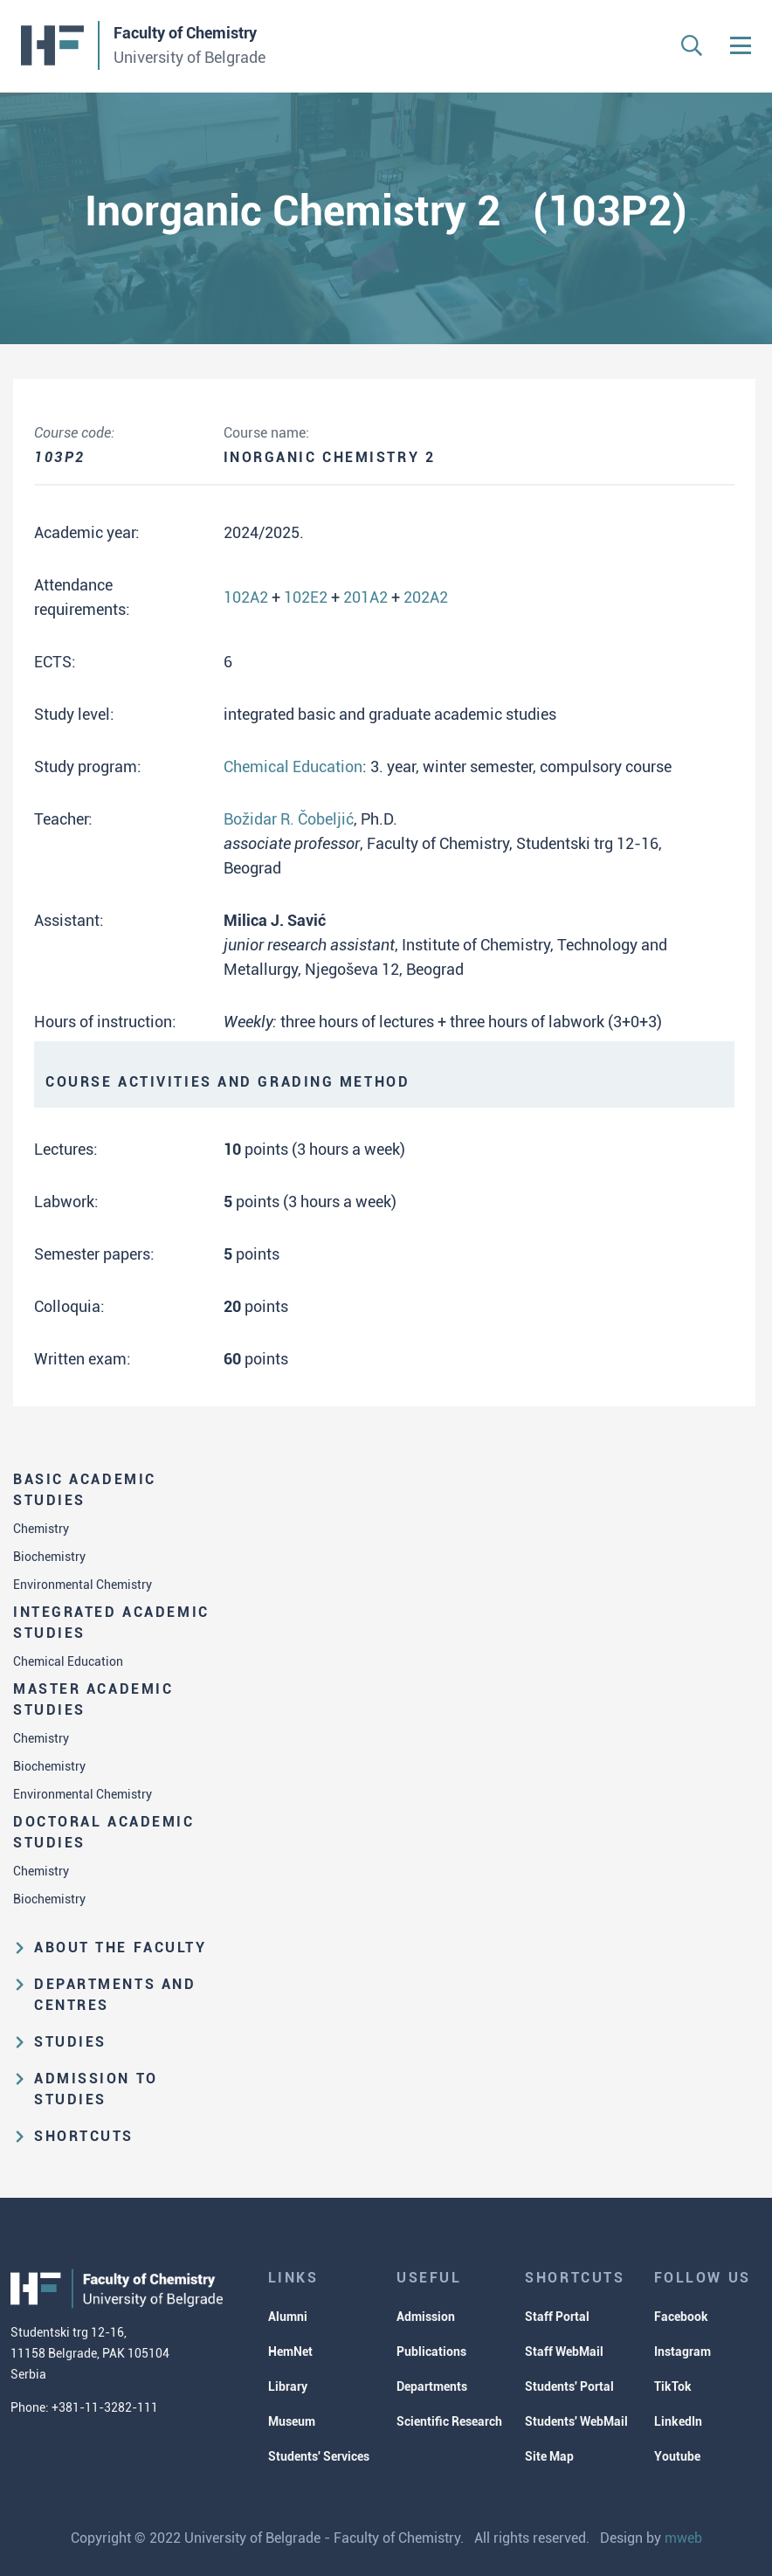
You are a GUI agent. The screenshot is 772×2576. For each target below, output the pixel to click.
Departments (431, 2386)
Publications (431, 2351)
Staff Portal (557, 2317)
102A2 (246, 597)
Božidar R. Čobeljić (289, 819)
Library (287, 2386)
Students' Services (318, 2456)
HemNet (290, 2351)
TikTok (673, 2386)
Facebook (681, 2317)
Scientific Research (449, 2421)
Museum (291, 2421)
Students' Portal (569, 2386)
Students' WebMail (576, 2421)
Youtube (677, 2456)
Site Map (549, 2456)
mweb (683, 2538)
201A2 (365, 597)
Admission (425, 2317)
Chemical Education (68, 1661)
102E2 (305, 597)
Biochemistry (49, 1557)
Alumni (287, 2317)
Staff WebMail (564, 2351)
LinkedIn (678, 2421)
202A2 (425, 597)
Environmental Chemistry (82, 1585)
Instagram (682, 2351)
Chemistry (41, 1529)
